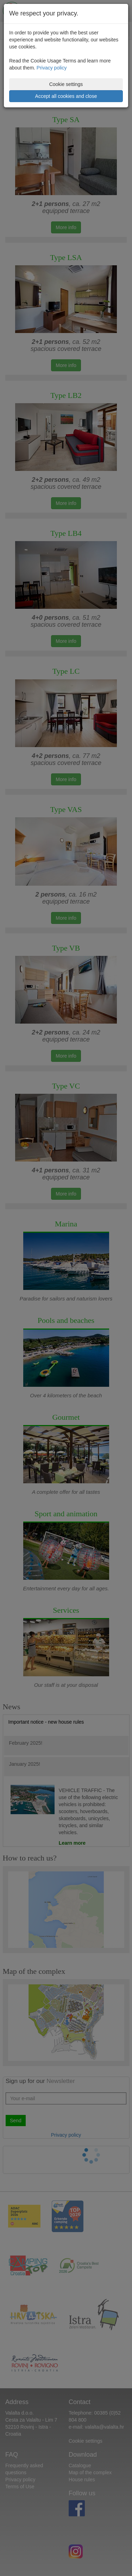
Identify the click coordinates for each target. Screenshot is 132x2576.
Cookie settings (66, 84)
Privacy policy (52, 68)
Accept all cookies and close (66, 96)
